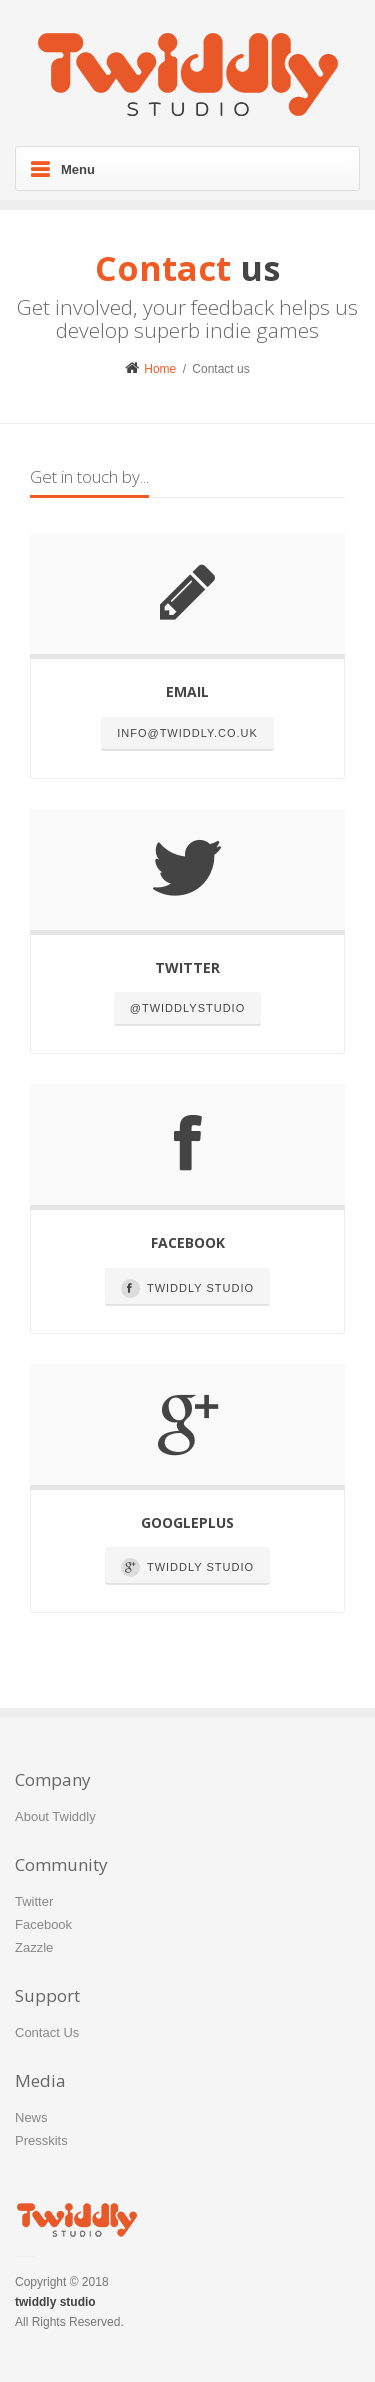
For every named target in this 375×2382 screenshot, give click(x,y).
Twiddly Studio (187, 1288)
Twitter (187, 967)
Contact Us (47, 2032)
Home (150, 369)
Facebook (188, 1242)
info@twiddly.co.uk (187, 733)
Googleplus (187, 1522)
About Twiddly (55, 1816)
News (31, 2117)
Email (187, 691)
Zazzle (34, 1947)
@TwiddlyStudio (187, 1008)
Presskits (41, 2140)
